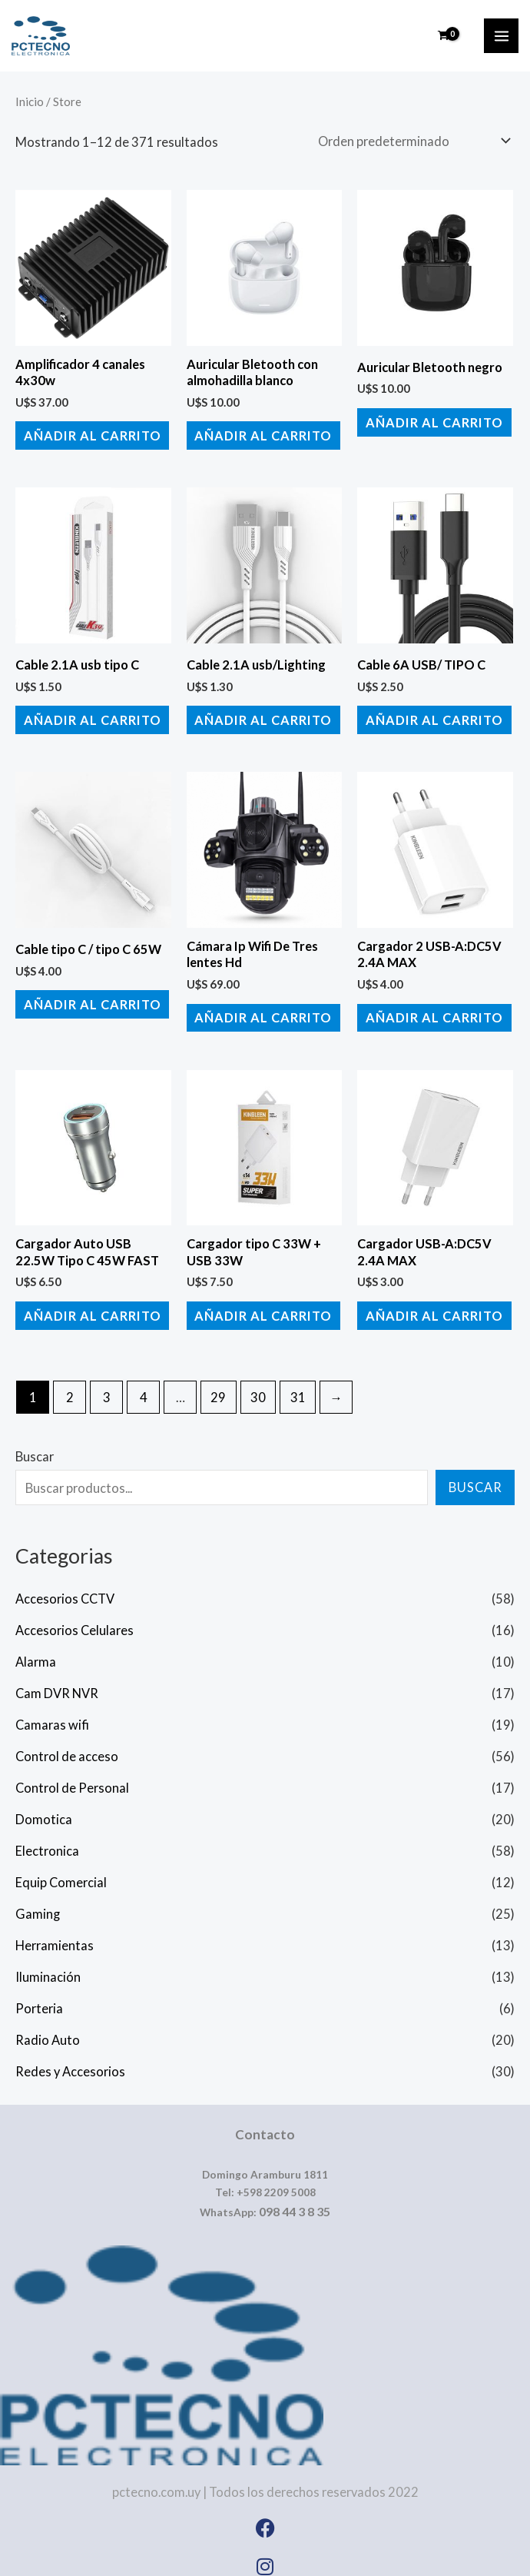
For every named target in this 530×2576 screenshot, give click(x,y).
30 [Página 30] (258, 1386)
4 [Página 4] (143, 1386)
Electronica (47, 1840)
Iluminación (48, 1966)
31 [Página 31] (298, 1386)
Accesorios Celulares (74, 1620)
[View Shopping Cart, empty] (444, 36)
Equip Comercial (61, 1872)
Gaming (37, 1903)
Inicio (29, 101)
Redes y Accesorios (70, 2060)
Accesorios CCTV (64, 1588)
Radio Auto (47, 2029)
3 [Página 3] (107, 1386)
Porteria (39, 1998)
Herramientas (54, 1935)
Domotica (43, 1809)
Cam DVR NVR (56, 1683)
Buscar (34, 1446)
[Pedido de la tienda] (411, 141)
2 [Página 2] (70, 1386)
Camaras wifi (52, 1714)
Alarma (35, 1651)
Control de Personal (72, 1777)
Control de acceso (66, 1746)
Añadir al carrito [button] (88, 434)
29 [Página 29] (218, 1386)
